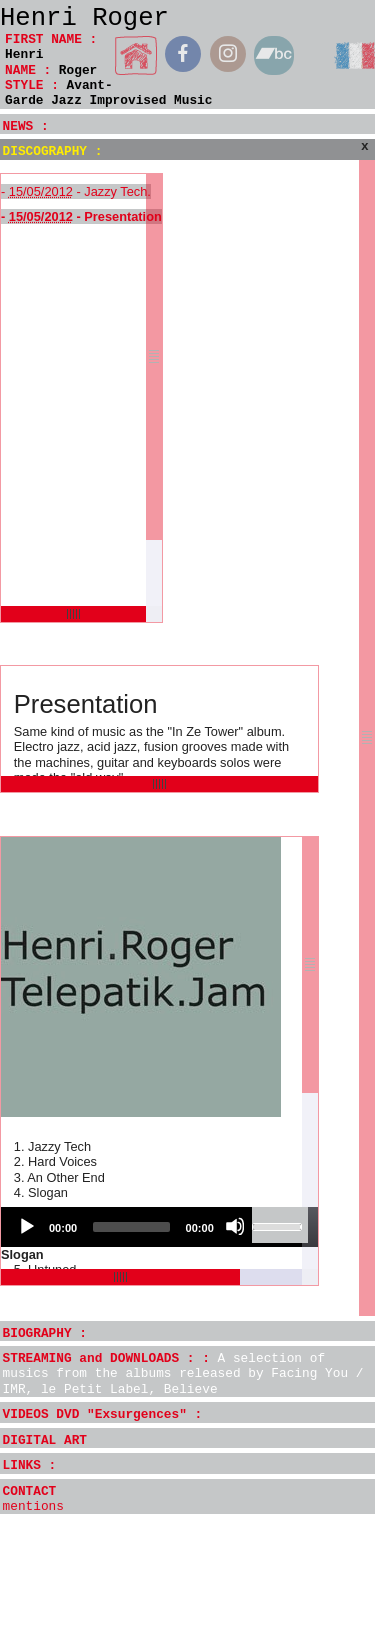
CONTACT (30, 1491)
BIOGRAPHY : (45, 1333)
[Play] (26, 1226)
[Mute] (235, 1226)
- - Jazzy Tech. (76, 191)
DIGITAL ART (45, 1440)
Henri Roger (84, 18)
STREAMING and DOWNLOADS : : (183, 1374)
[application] (159, 1227)
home (136, 55)
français (354, 55)
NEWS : (26, 126)
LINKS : (30, 1465)
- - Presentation (81, 216)
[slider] (131, 1227)
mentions (33, 1506)
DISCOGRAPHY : (53, 151)
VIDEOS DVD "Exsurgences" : (103, 1414)
